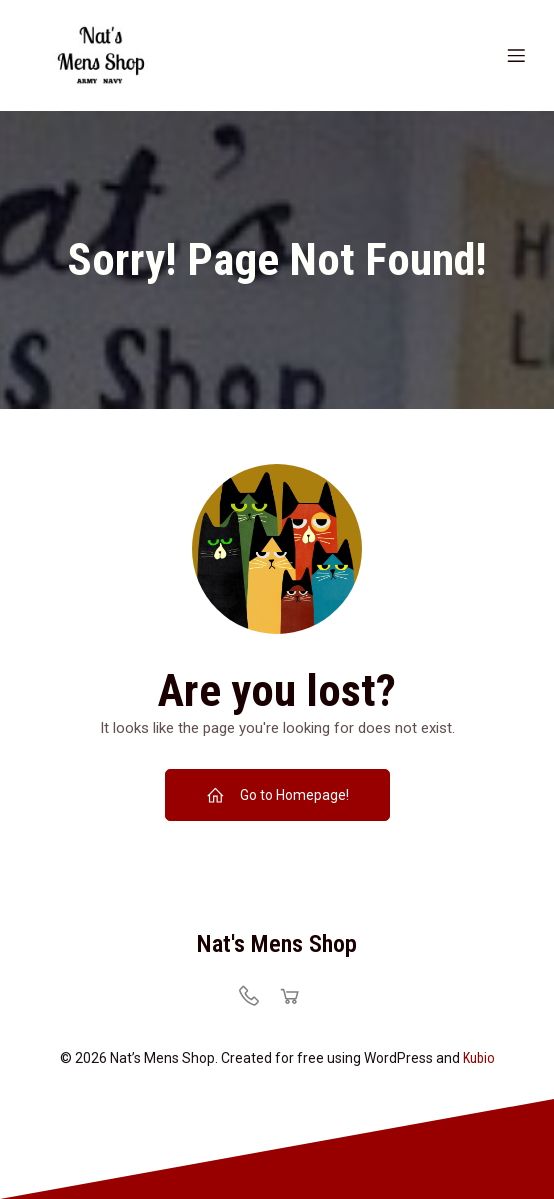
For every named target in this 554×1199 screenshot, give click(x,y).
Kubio (479, 1058)
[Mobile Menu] (516, 55)
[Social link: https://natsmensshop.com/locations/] (256, 995)
